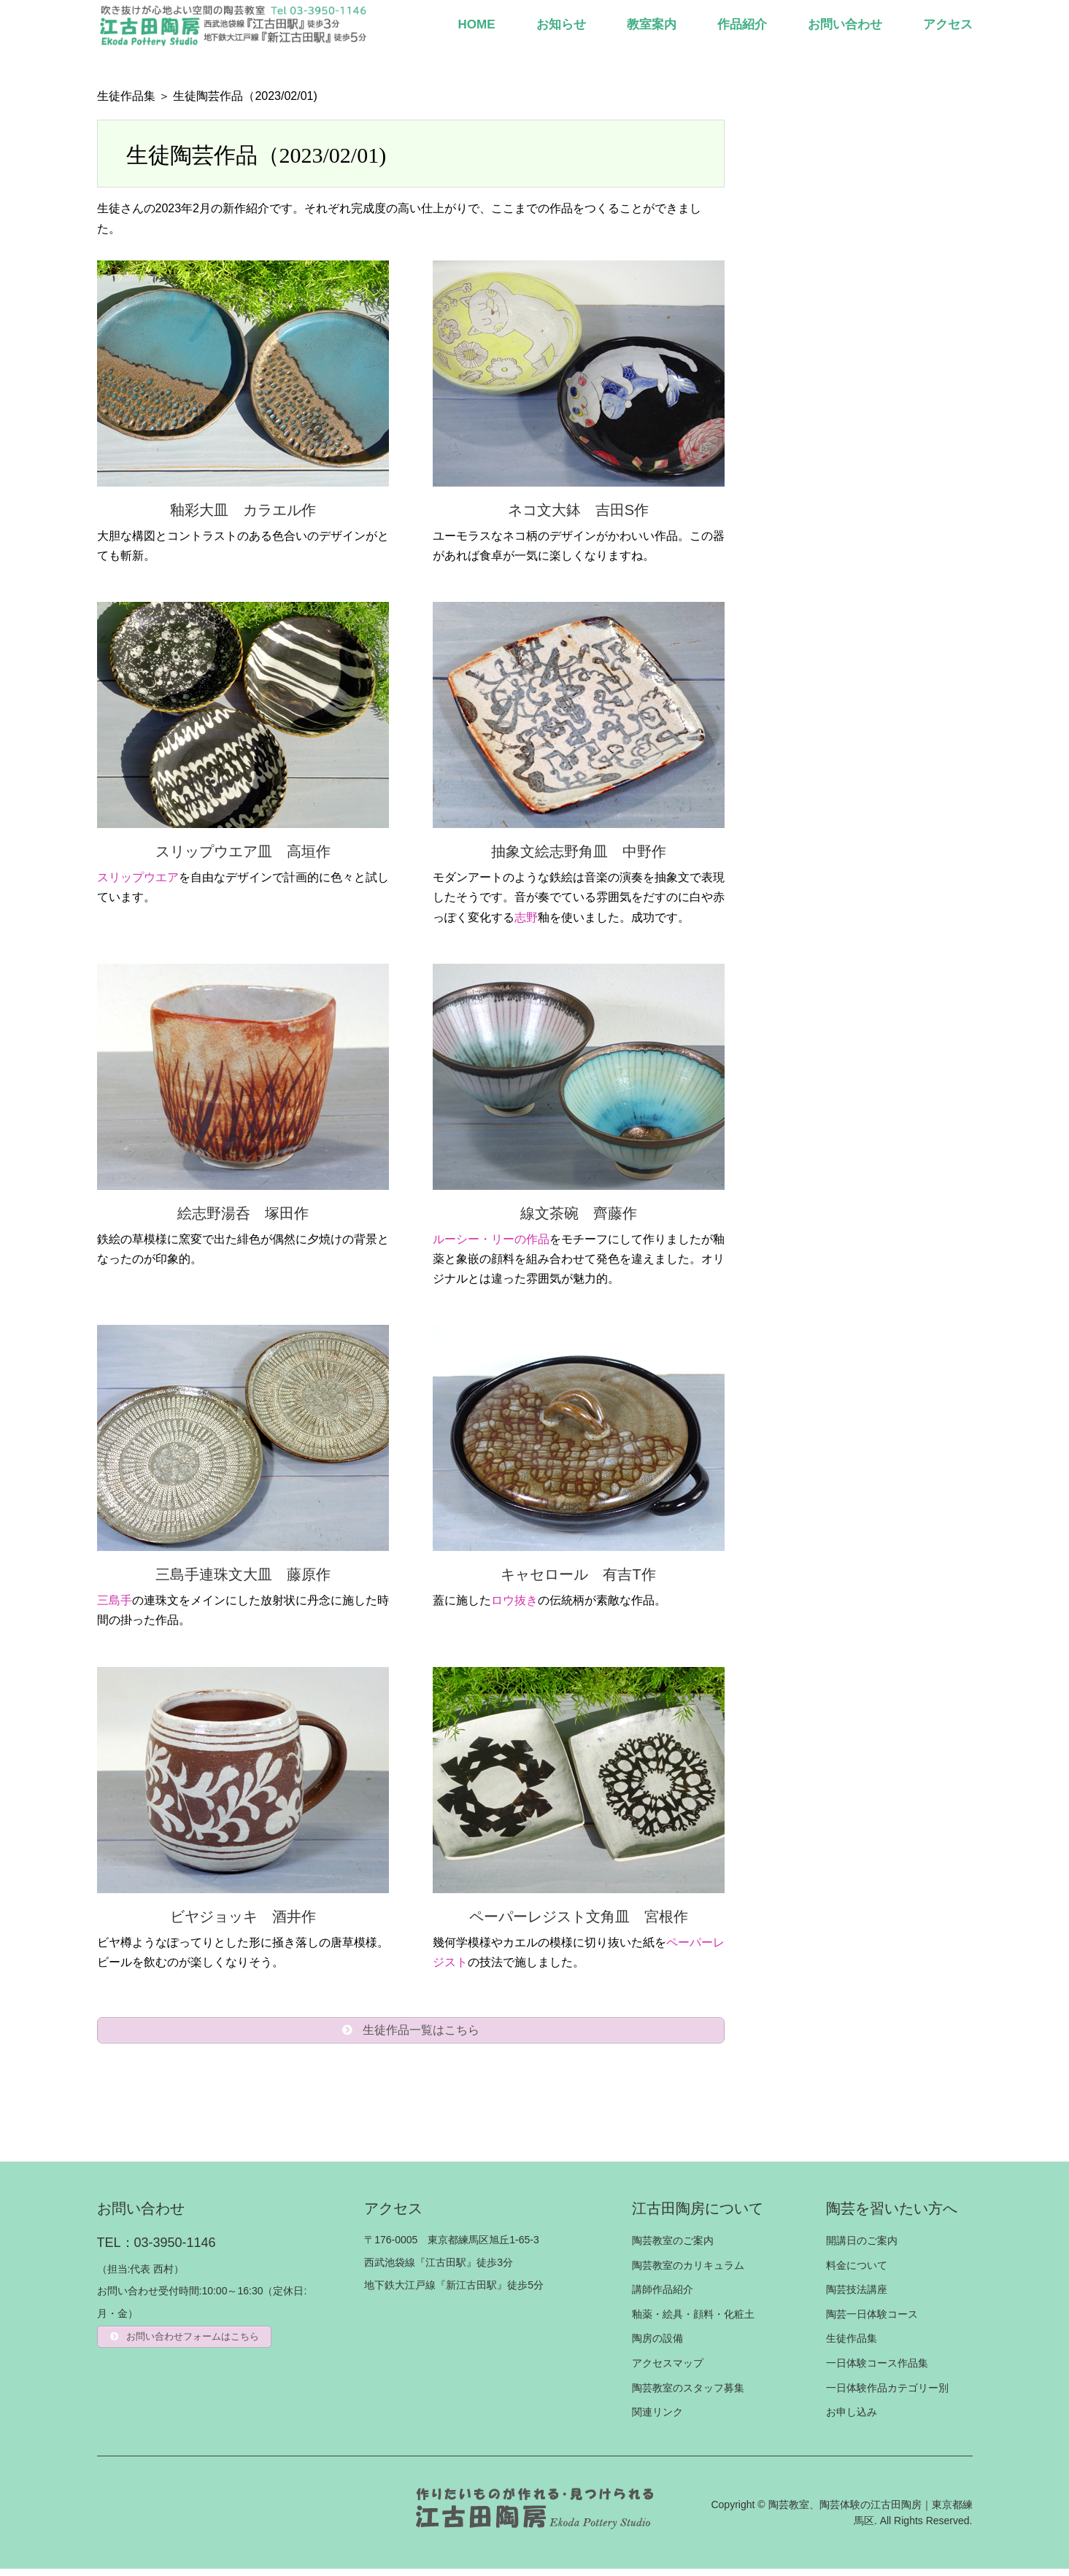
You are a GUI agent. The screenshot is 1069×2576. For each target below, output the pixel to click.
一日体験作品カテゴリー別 (887, 2395)
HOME (476, 24)
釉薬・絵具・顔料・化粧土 (693, 2321)
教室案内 (651, 24)
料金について (856, 2272)
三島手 (114, 1600)
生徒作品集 (126, 96)
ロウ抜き (514, 1600)
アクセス (948, 24)
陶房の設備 (657, 2345)
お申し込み (851, 2419)
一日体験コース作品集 (877, 2370)
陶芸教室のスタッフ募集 (688, 2395)
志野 (526, 917)
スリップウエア (138, 877)
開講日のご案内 (862, 2248)
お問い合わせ (845, 24)
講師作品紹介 (662, 2296)
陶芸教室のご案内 (673, 2248)
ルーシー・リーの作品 (491, 1239)
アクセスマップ (667, 2370)
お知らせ (561, 24)
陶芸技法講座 (856, 2296)
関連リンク (657, 2419)
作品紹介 (742, 24)
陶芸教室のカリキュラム (688, 2272)
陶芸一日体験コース (872, 2321)
